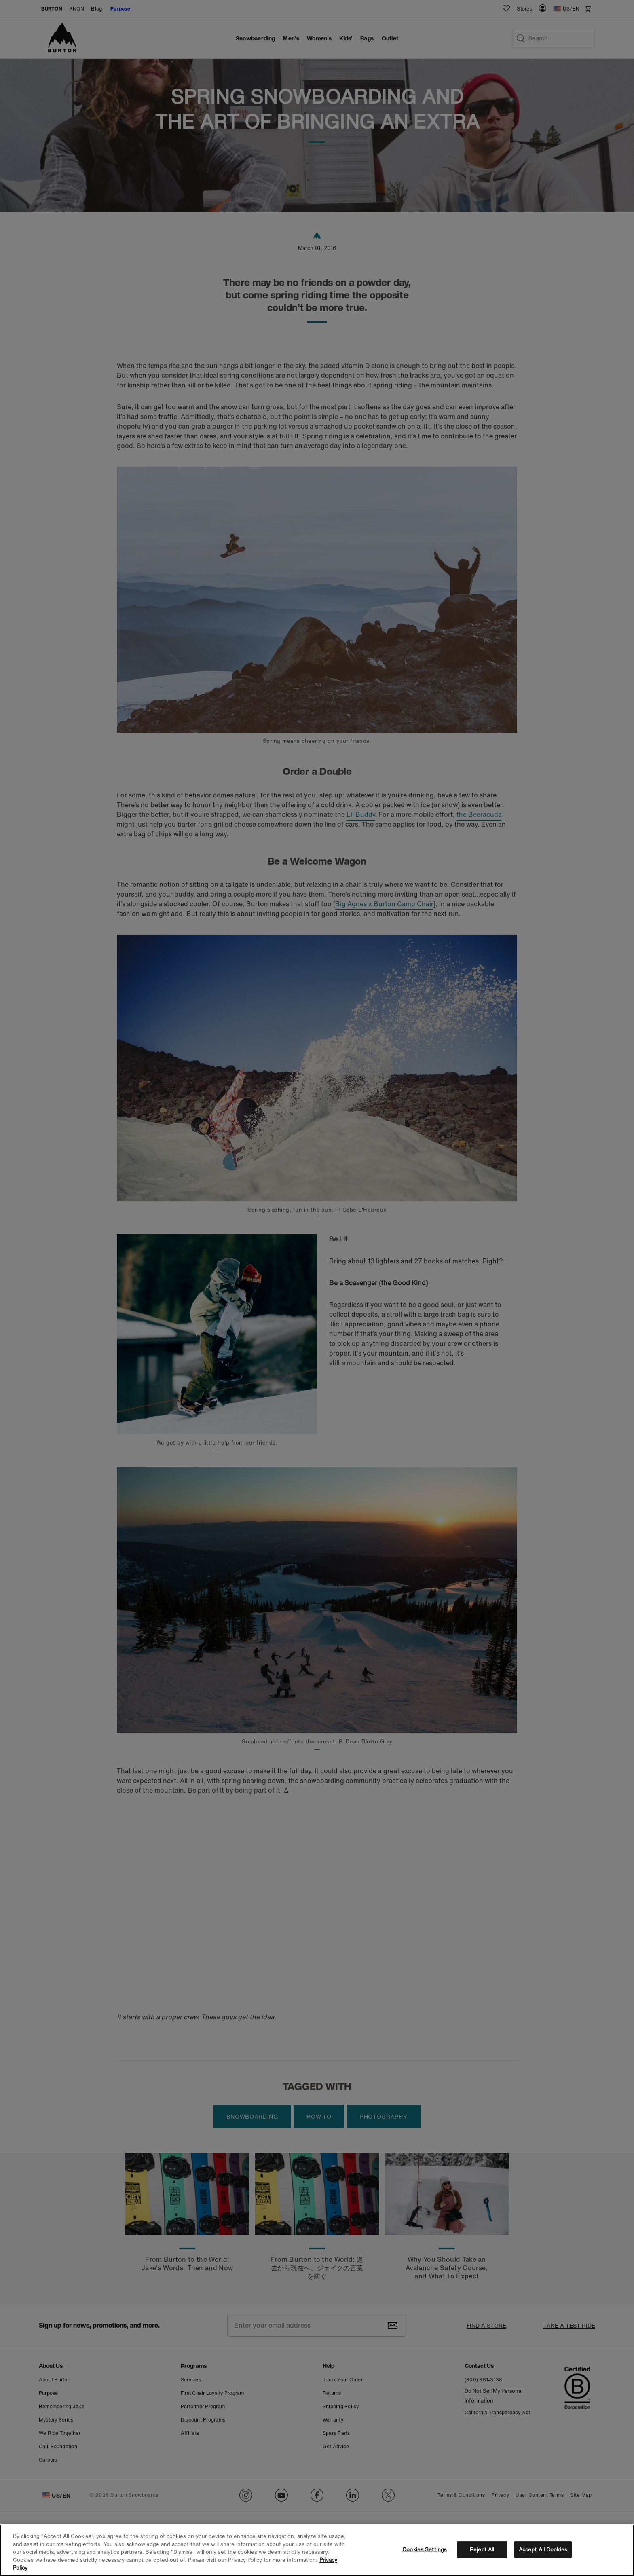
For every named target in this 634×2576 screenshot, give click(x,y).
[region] (317, 2550)
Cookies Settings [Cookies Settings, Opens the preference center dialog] (424, 2549)
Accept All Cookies (543, 2549)
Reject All (482, 2549)
